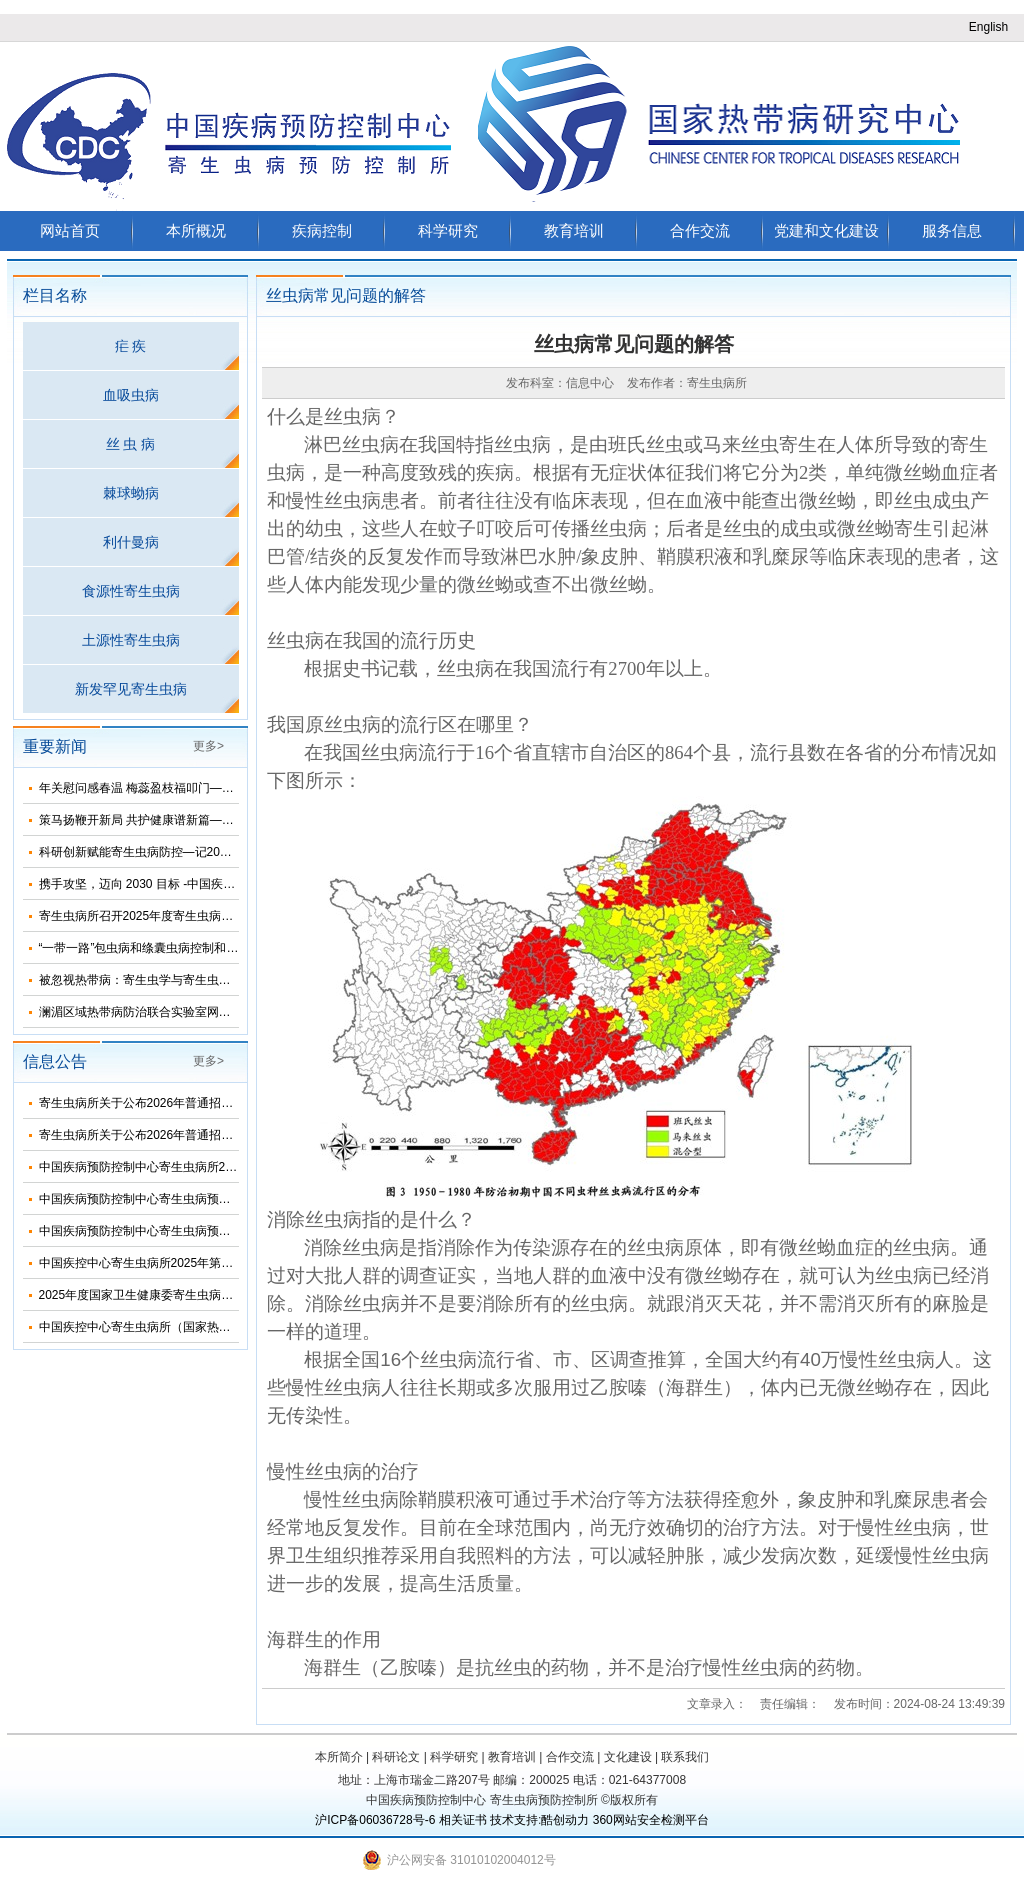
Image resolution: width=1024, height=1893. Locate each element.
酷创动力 (565, 1820)
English (988, 27)
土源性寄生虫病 (131, 640)
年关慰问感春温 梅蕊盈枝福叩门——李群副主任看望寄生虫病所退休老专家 (238, 788)
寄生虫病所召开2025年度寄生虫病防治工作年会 (166, 916)
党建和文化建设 (826, 230)
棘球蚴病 (131, 493)
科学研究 (448, 230)
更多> (208, 746)
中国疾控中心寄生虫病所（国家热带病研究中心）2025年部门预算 (214, 1327)
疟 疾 (131, 346)
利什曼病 (131, 542)
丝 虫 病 (131, 444)
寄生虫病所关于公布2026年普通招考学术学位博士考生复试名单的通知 (226, 1135)
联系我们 (685, 1757)
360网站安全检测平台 (651, 1820)
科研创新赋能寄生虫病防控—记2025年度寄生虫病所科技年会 (202, 852)
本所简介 (339, 1757)
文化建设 (628, 1757)
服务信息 (952, 230)
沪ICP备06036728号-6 (375, 1820)
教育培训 (574, 230)
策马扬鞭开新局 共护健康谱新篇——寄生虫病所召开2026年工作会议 (222, 820)
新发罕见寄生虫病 (131, 689)
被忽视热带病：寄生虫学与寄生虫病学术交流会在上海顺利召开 (207, 980)
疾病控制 (322, 230)
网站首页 (70, 230)
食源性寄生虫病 (131, 591)
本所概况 (196, 230)
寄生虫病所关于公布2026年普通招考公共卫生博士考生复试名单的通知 (226, 1103)
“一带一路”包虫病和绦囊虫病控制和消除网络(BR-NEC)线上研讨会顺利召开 (238, 948)
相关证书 (463, 1820)
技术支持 (514, 1820)
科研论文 (396, 1757)
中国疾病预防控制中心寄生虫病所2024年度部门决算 (178, 1167)
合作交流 (700, 230)
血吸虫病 (131, 395)
